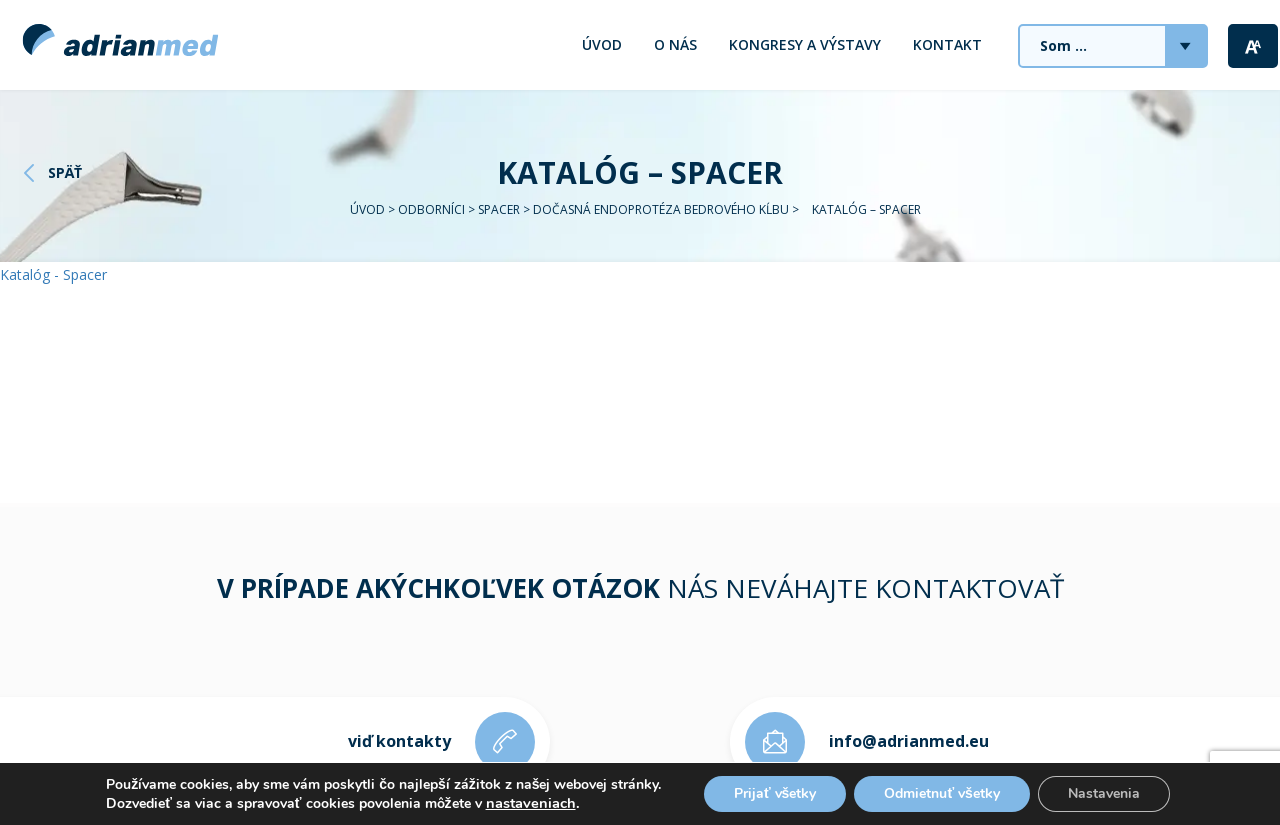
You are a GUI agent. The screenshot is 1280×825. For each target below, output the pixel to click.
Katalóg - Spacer (53, 274)
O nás (675, 44)
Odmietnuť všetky (942, 793)
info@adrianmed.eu (909, 741)
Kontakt (947, 44)
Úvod (602, 44)
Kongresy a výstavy (805, 44)
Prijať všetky (775, 793)
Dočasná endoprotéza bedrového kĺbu (661, 209)
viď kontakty (399, 741)
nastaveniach (531, 803)
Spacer (499, 209)
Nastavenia (1104, 793)
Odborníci (431, 209)
